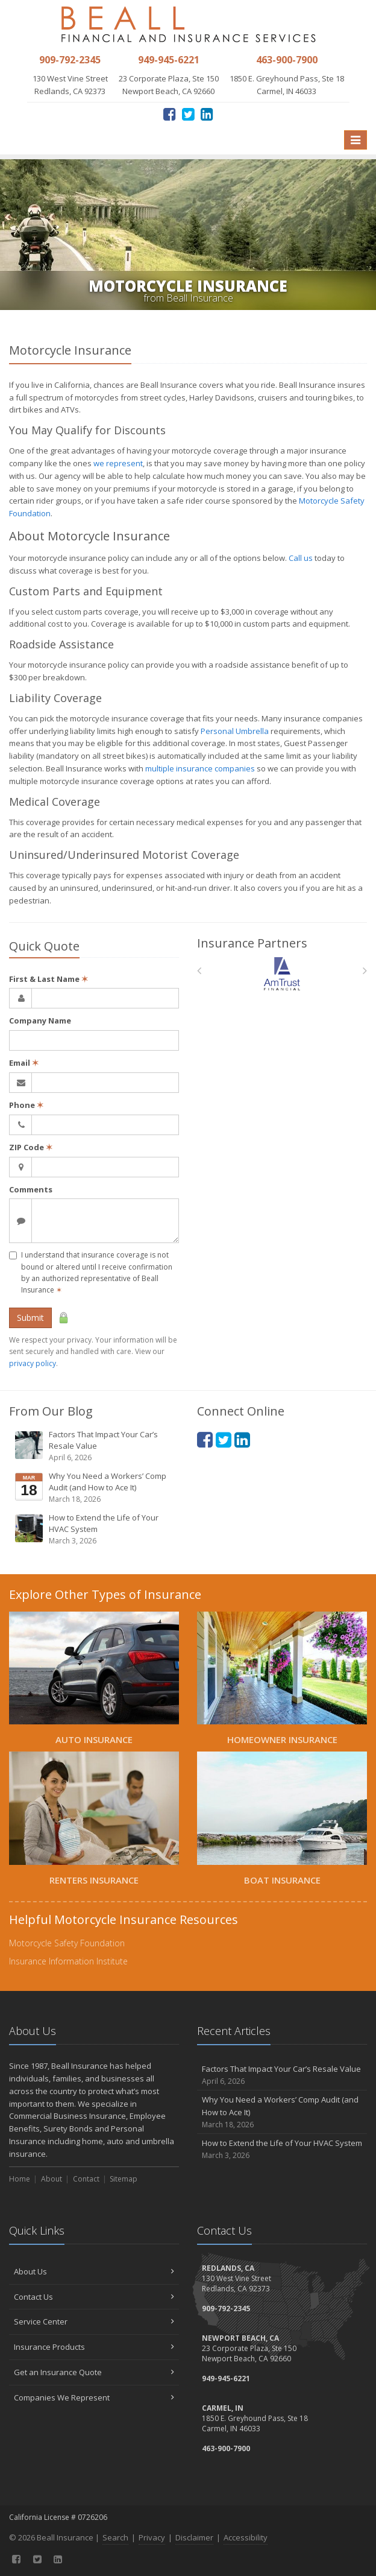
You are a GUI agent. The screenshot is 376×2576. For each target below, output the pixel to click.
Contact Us (94, 2296)
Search (115, 2537)
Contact (86, 2179)
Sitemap (123, 2179)
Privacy (152, 2537)
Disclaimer (194, 2537)
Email (24, 1062)
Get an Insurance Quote (94, 2372)
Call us (301, 557)
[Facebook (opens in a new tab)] (169, 114)
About (51, 2179)
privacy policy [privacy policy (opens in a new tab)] (32, 1363)
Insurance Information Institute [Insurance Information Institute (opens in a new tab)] (68, 1961)
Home (19, 2179)
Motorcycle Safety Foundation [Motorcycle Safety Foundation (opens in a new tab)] (67, 1943)
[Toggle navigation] (355, 140)
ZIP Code (30, 1147)
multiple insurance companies (200, 768)
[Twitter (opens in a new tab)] (188, 114)
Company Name (40, 1020)
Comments (30, 1189)
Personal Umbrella (235, 731)
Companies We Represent (94, 2397)
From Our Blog (51, 1411)
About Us (94, 2271)
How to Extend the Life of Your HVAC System (95, 1529)
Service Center (94, 2321)
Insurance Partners (252, 943)
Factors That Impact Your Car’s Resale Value (95, 1446)
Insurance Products (94, 2346)
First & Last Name (48, 978)
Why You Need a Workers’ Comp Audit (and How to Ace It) (95, 1487)
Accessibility (246, 2537)
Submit (30, 1317)
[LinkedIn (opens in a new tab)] (207, 114)
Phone (26, 1105)
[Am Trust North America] (282, 973)
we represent (118, 463)
